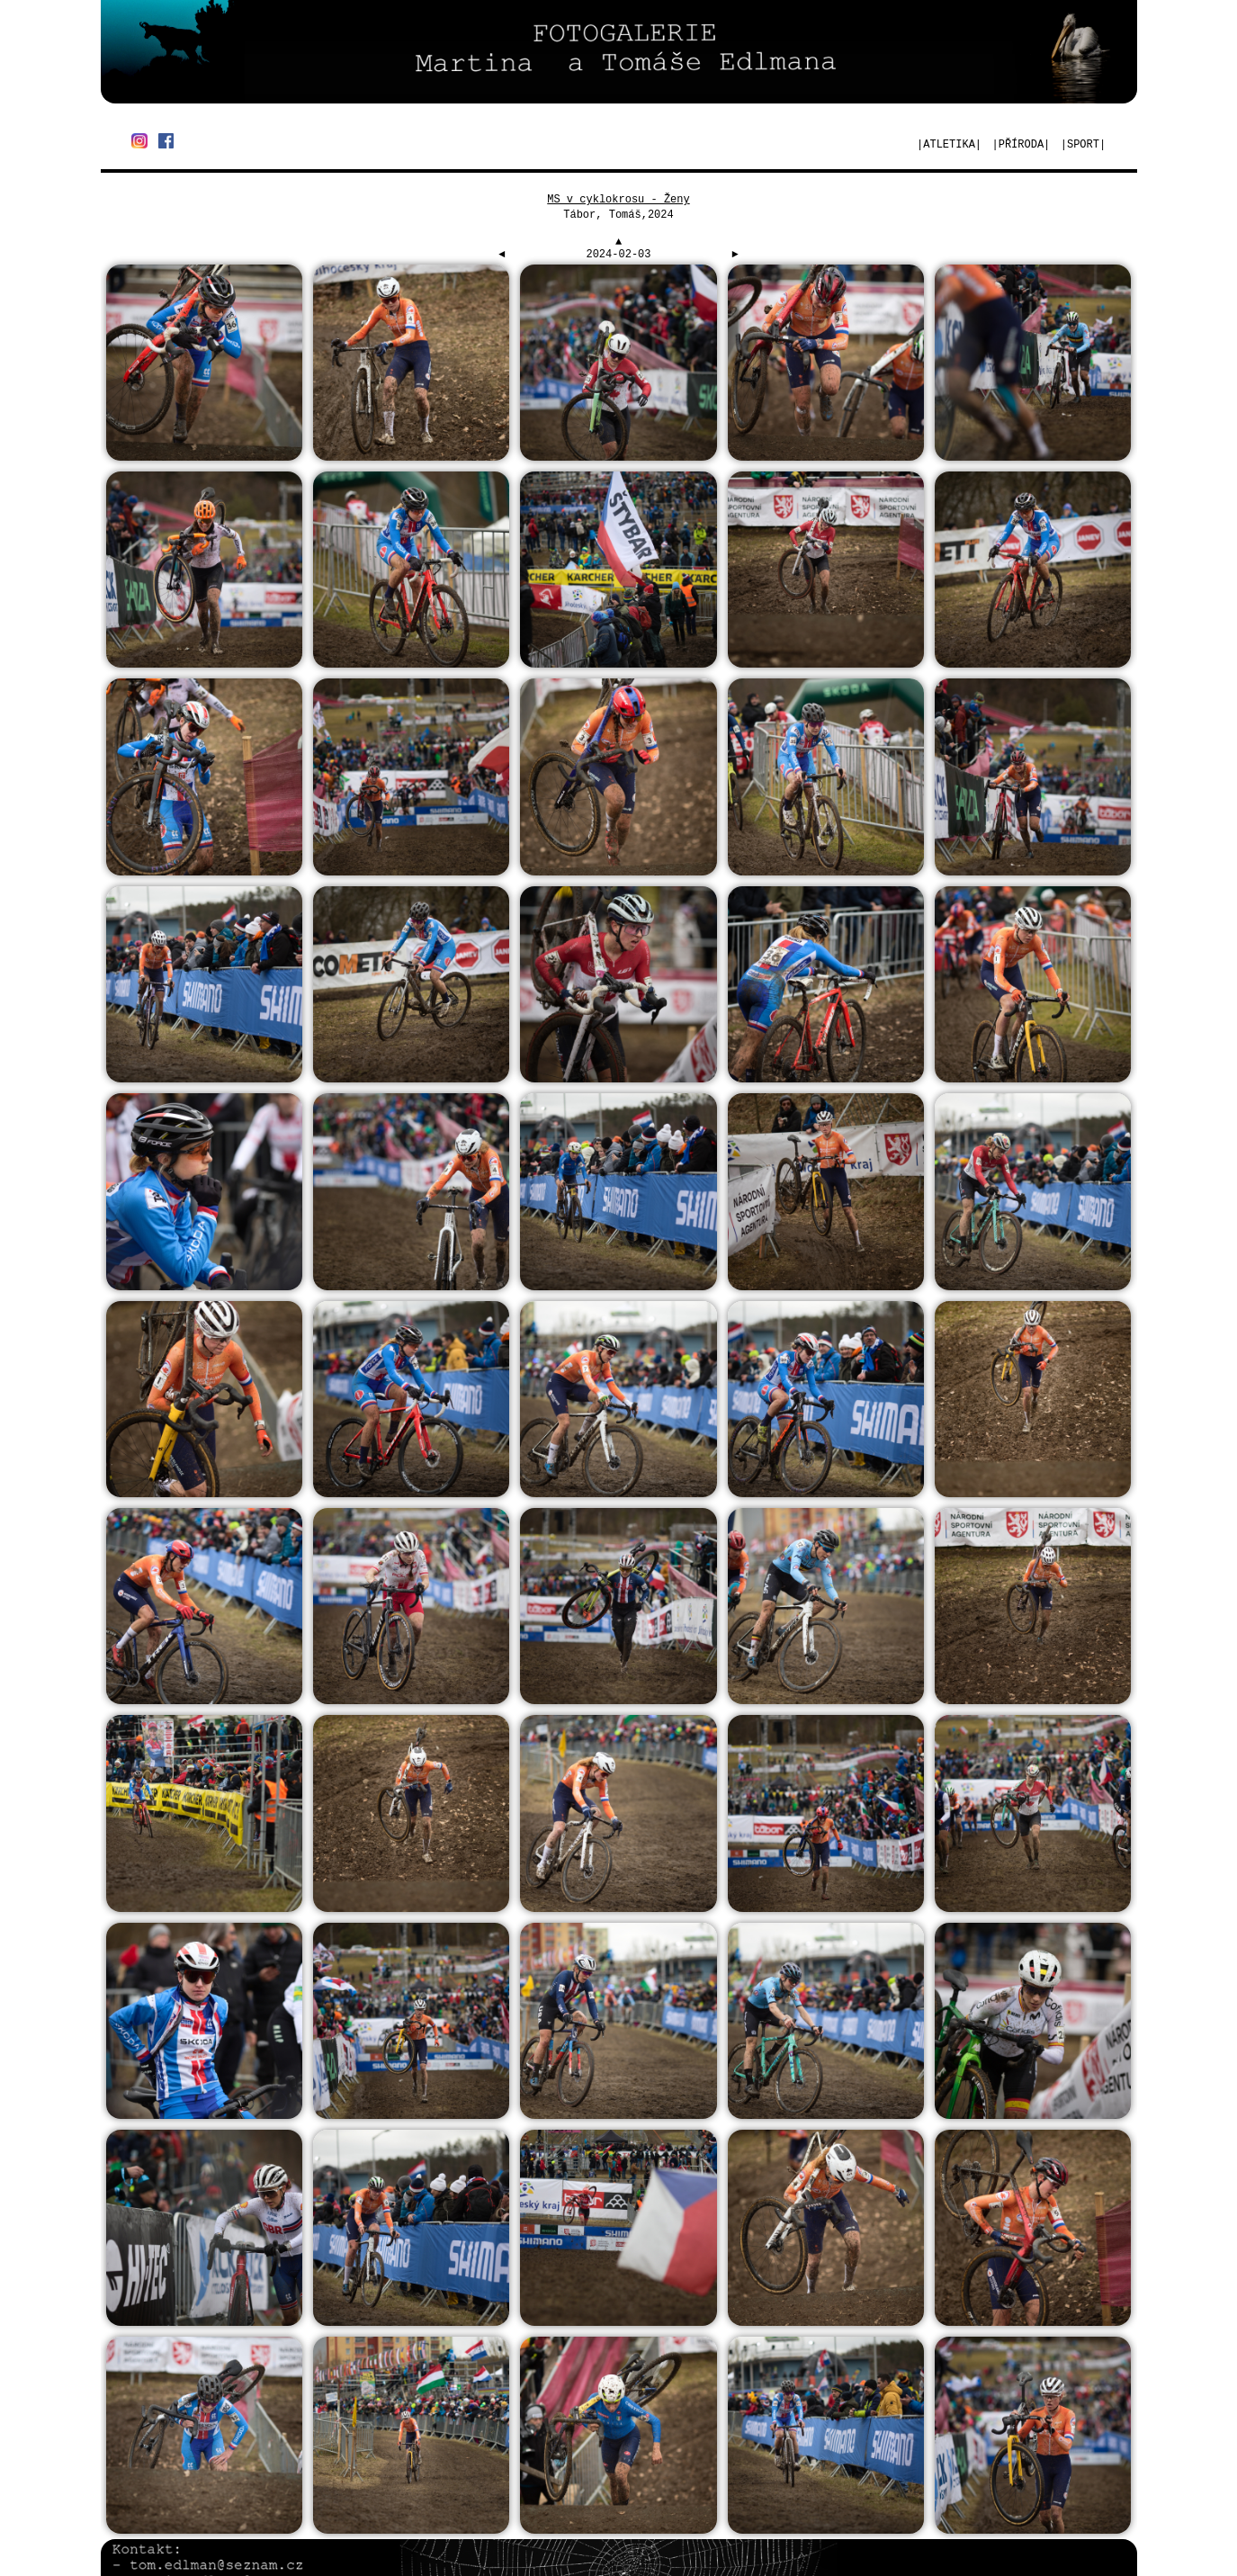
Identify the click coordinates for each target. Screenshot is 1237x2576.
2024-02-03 (618, 254)
